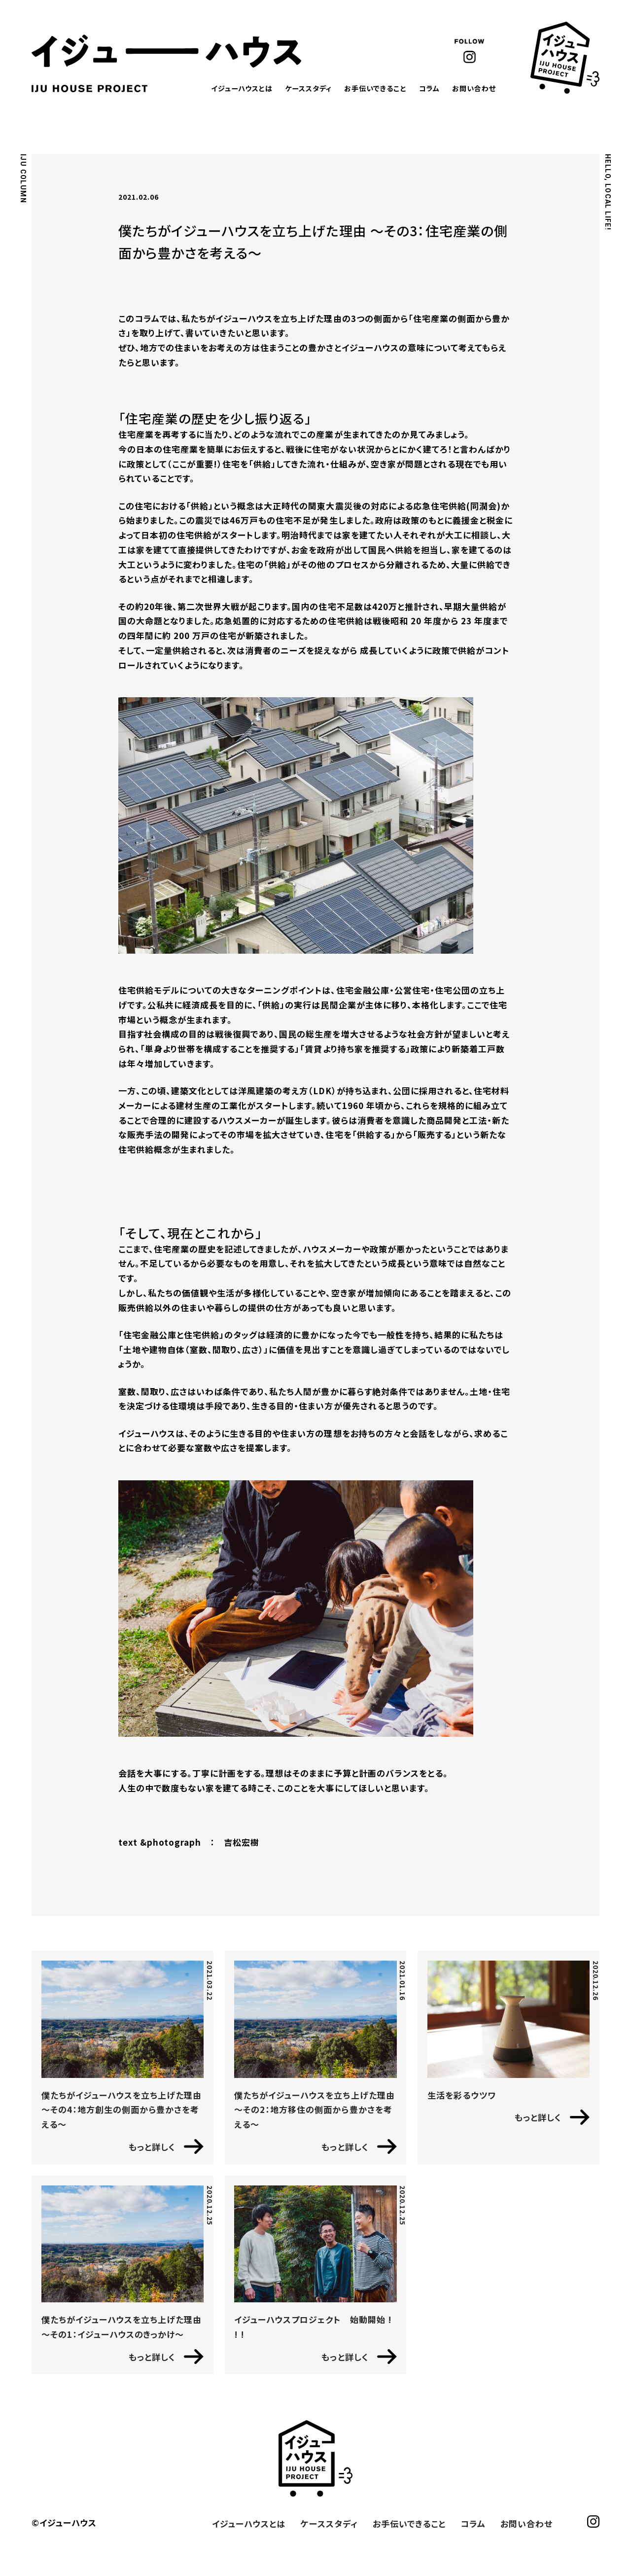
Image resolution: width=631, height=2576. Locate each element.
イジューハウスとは (242, 88)
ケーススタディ (308, 88)
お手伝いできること (375, 88)
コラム (429, 88)
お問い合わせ (474, 88)
